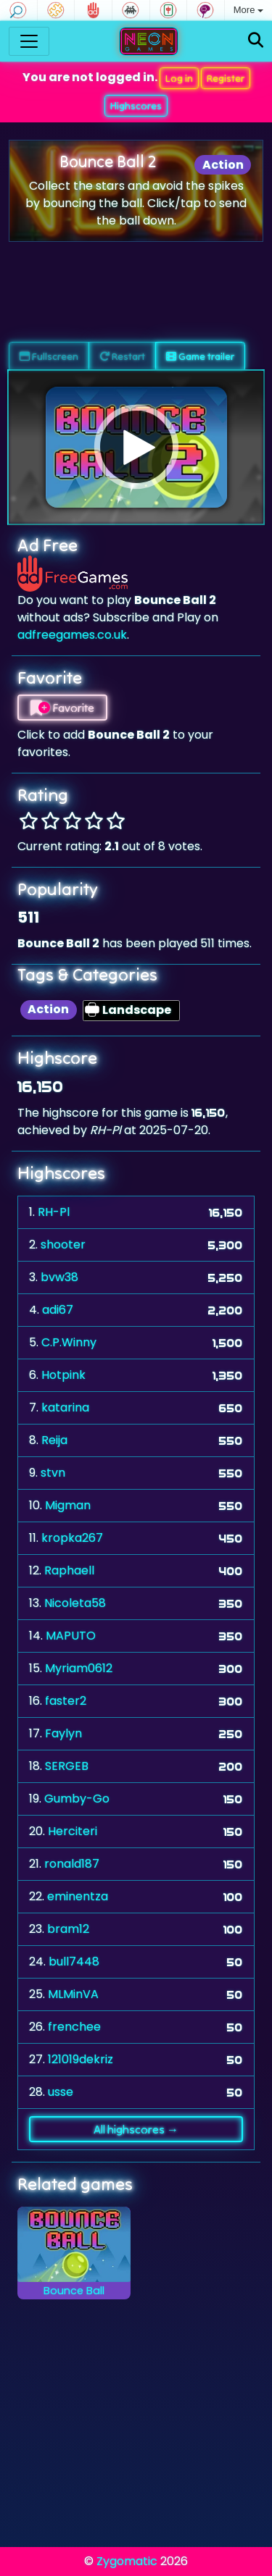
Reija (54, 1440)
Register (225, 78)
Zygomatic (126, 2561)
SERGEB (66, 1766)
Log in (179, 78)
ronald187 (71, 1863)
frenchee (74, 2026)
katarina (65, 1407)
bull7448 (74, 1961)
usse (60, 2092)
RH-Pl (54, 1212)
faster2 (65, 1700)
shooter (63, 1244)
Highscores (136, 105)
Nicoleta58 (75, 1603)
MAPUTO (71, 1635)
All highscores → (136, 2129)
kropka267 (72, 1538)
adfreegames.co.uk (72, 634)
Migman (68, 1505)
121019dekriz (80, 2059)
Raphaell (69, 1570)
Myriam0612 (78, 1668)
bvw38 (59, 1277)
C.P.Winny (68, 1342)
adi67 (57, 1309)
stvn (53, 1472)
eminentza (77, 1896)
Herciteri (72, 1831)
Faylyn (63, 1733)
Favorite (62, 707)
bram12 (68, 1929)
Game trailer (200, 356)
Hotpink (63, 1375)
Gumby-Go (77, 1798)
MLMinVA (73, 1994)
